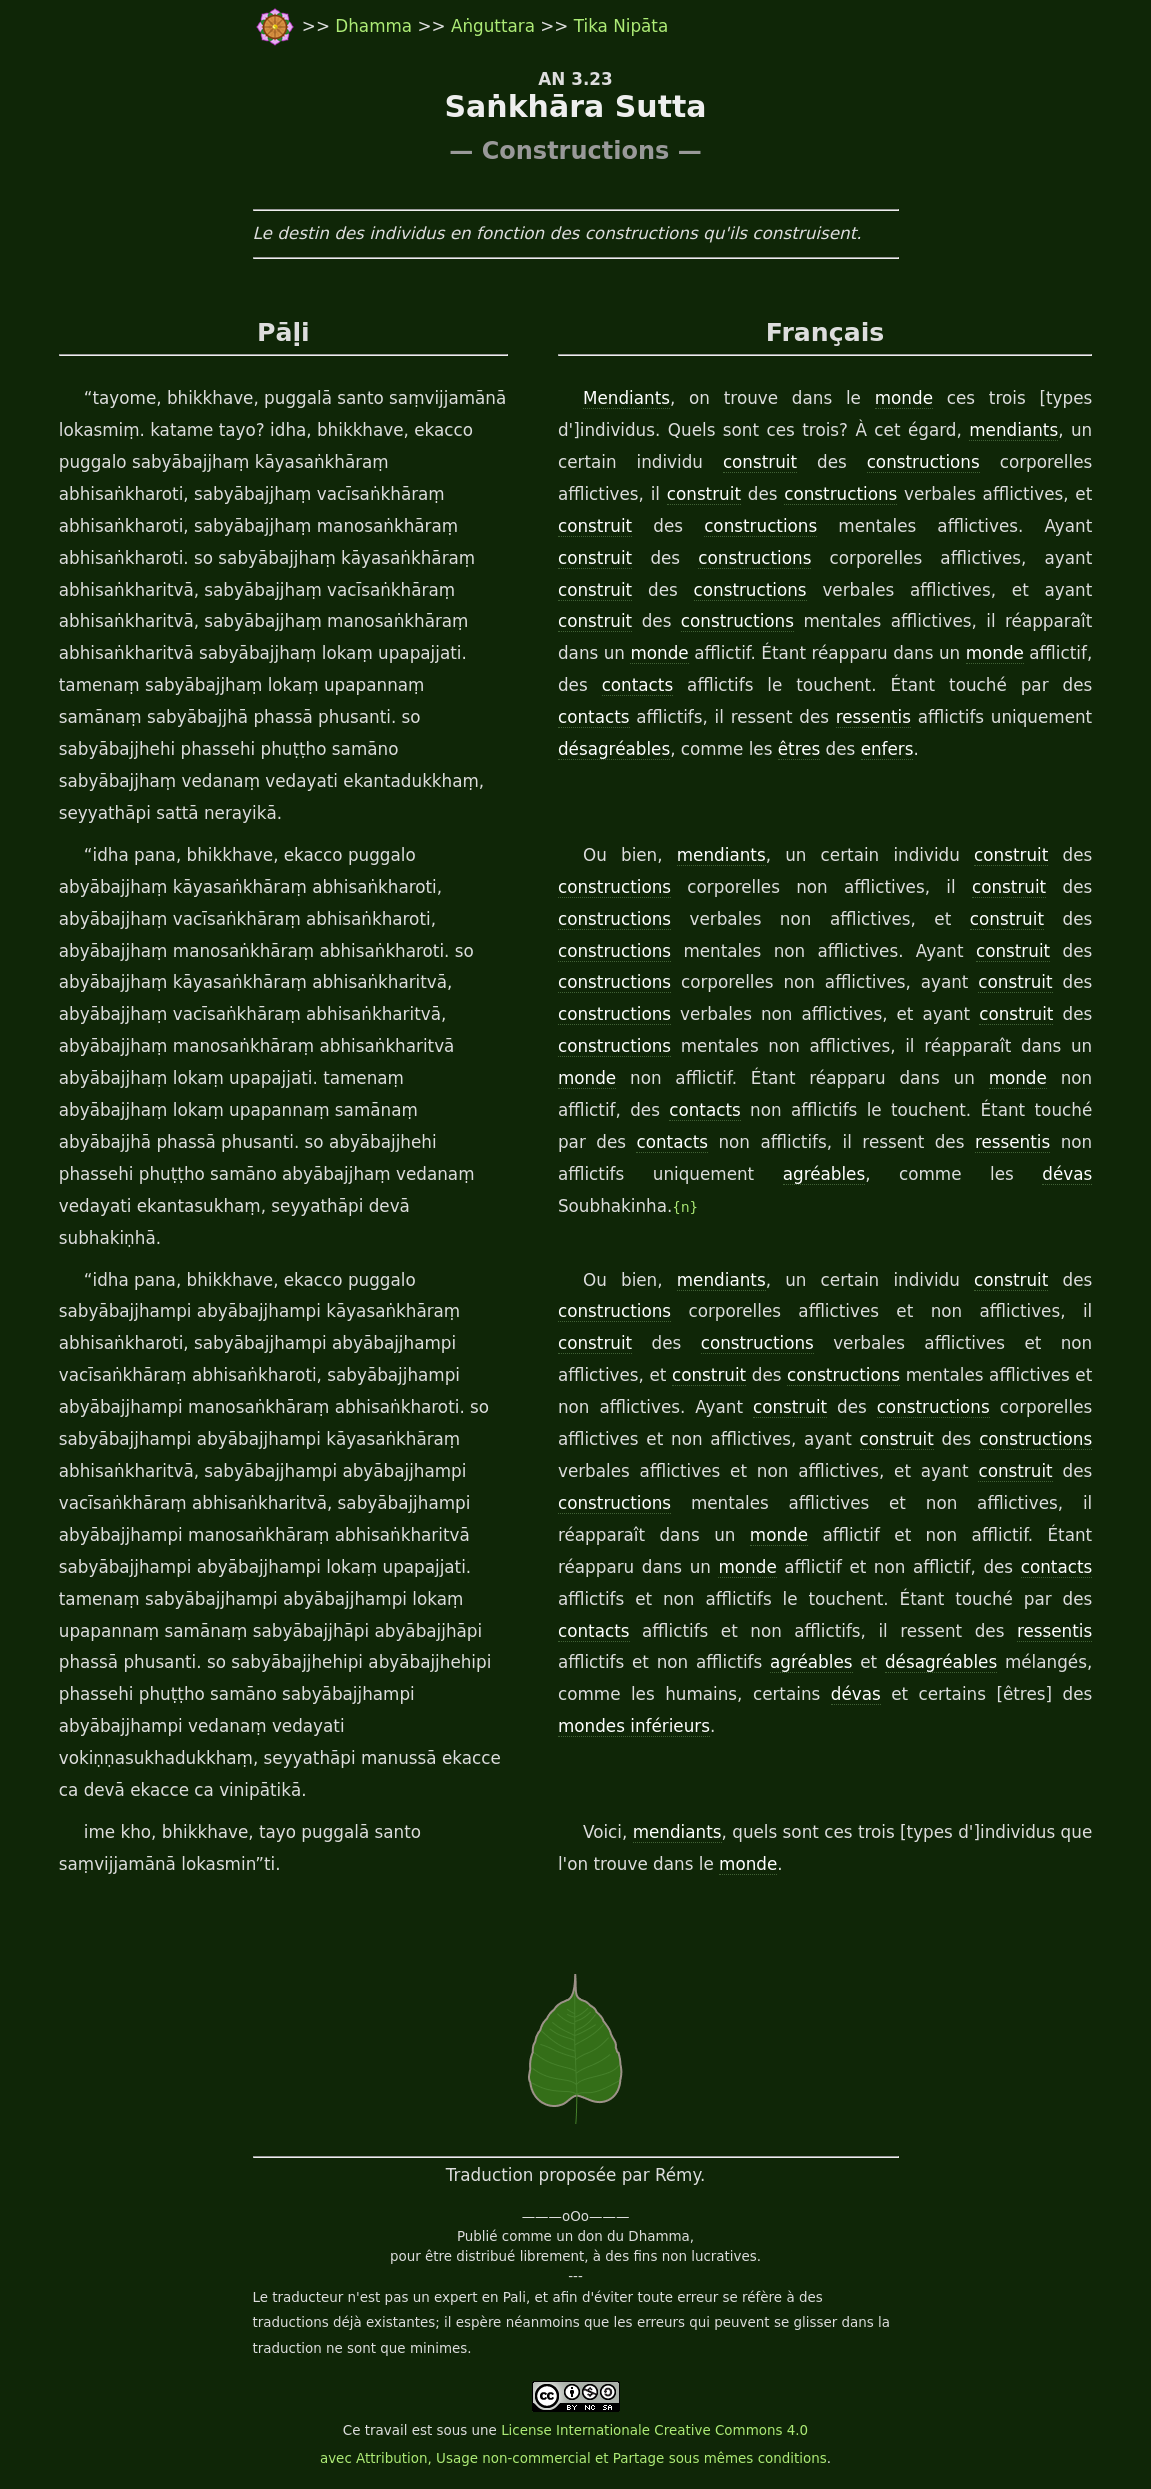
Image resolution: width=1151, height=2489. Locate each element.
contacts (638, 685)
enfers (887, 749)
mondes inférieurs (634, 1726)
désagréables (614, 749)
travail (386, 2430)
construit (760, 462)
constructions (923, 462)
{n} (685, 1207)
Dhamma (376, 26)
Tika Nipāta (621, 26)
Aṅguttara (495, 26)
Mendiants (626, 398)
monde (904, 398)
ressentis (873, 717)
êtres (799, 749)
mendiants (1013, 430)
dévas (1067, 1174)
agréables (824, 1174)
